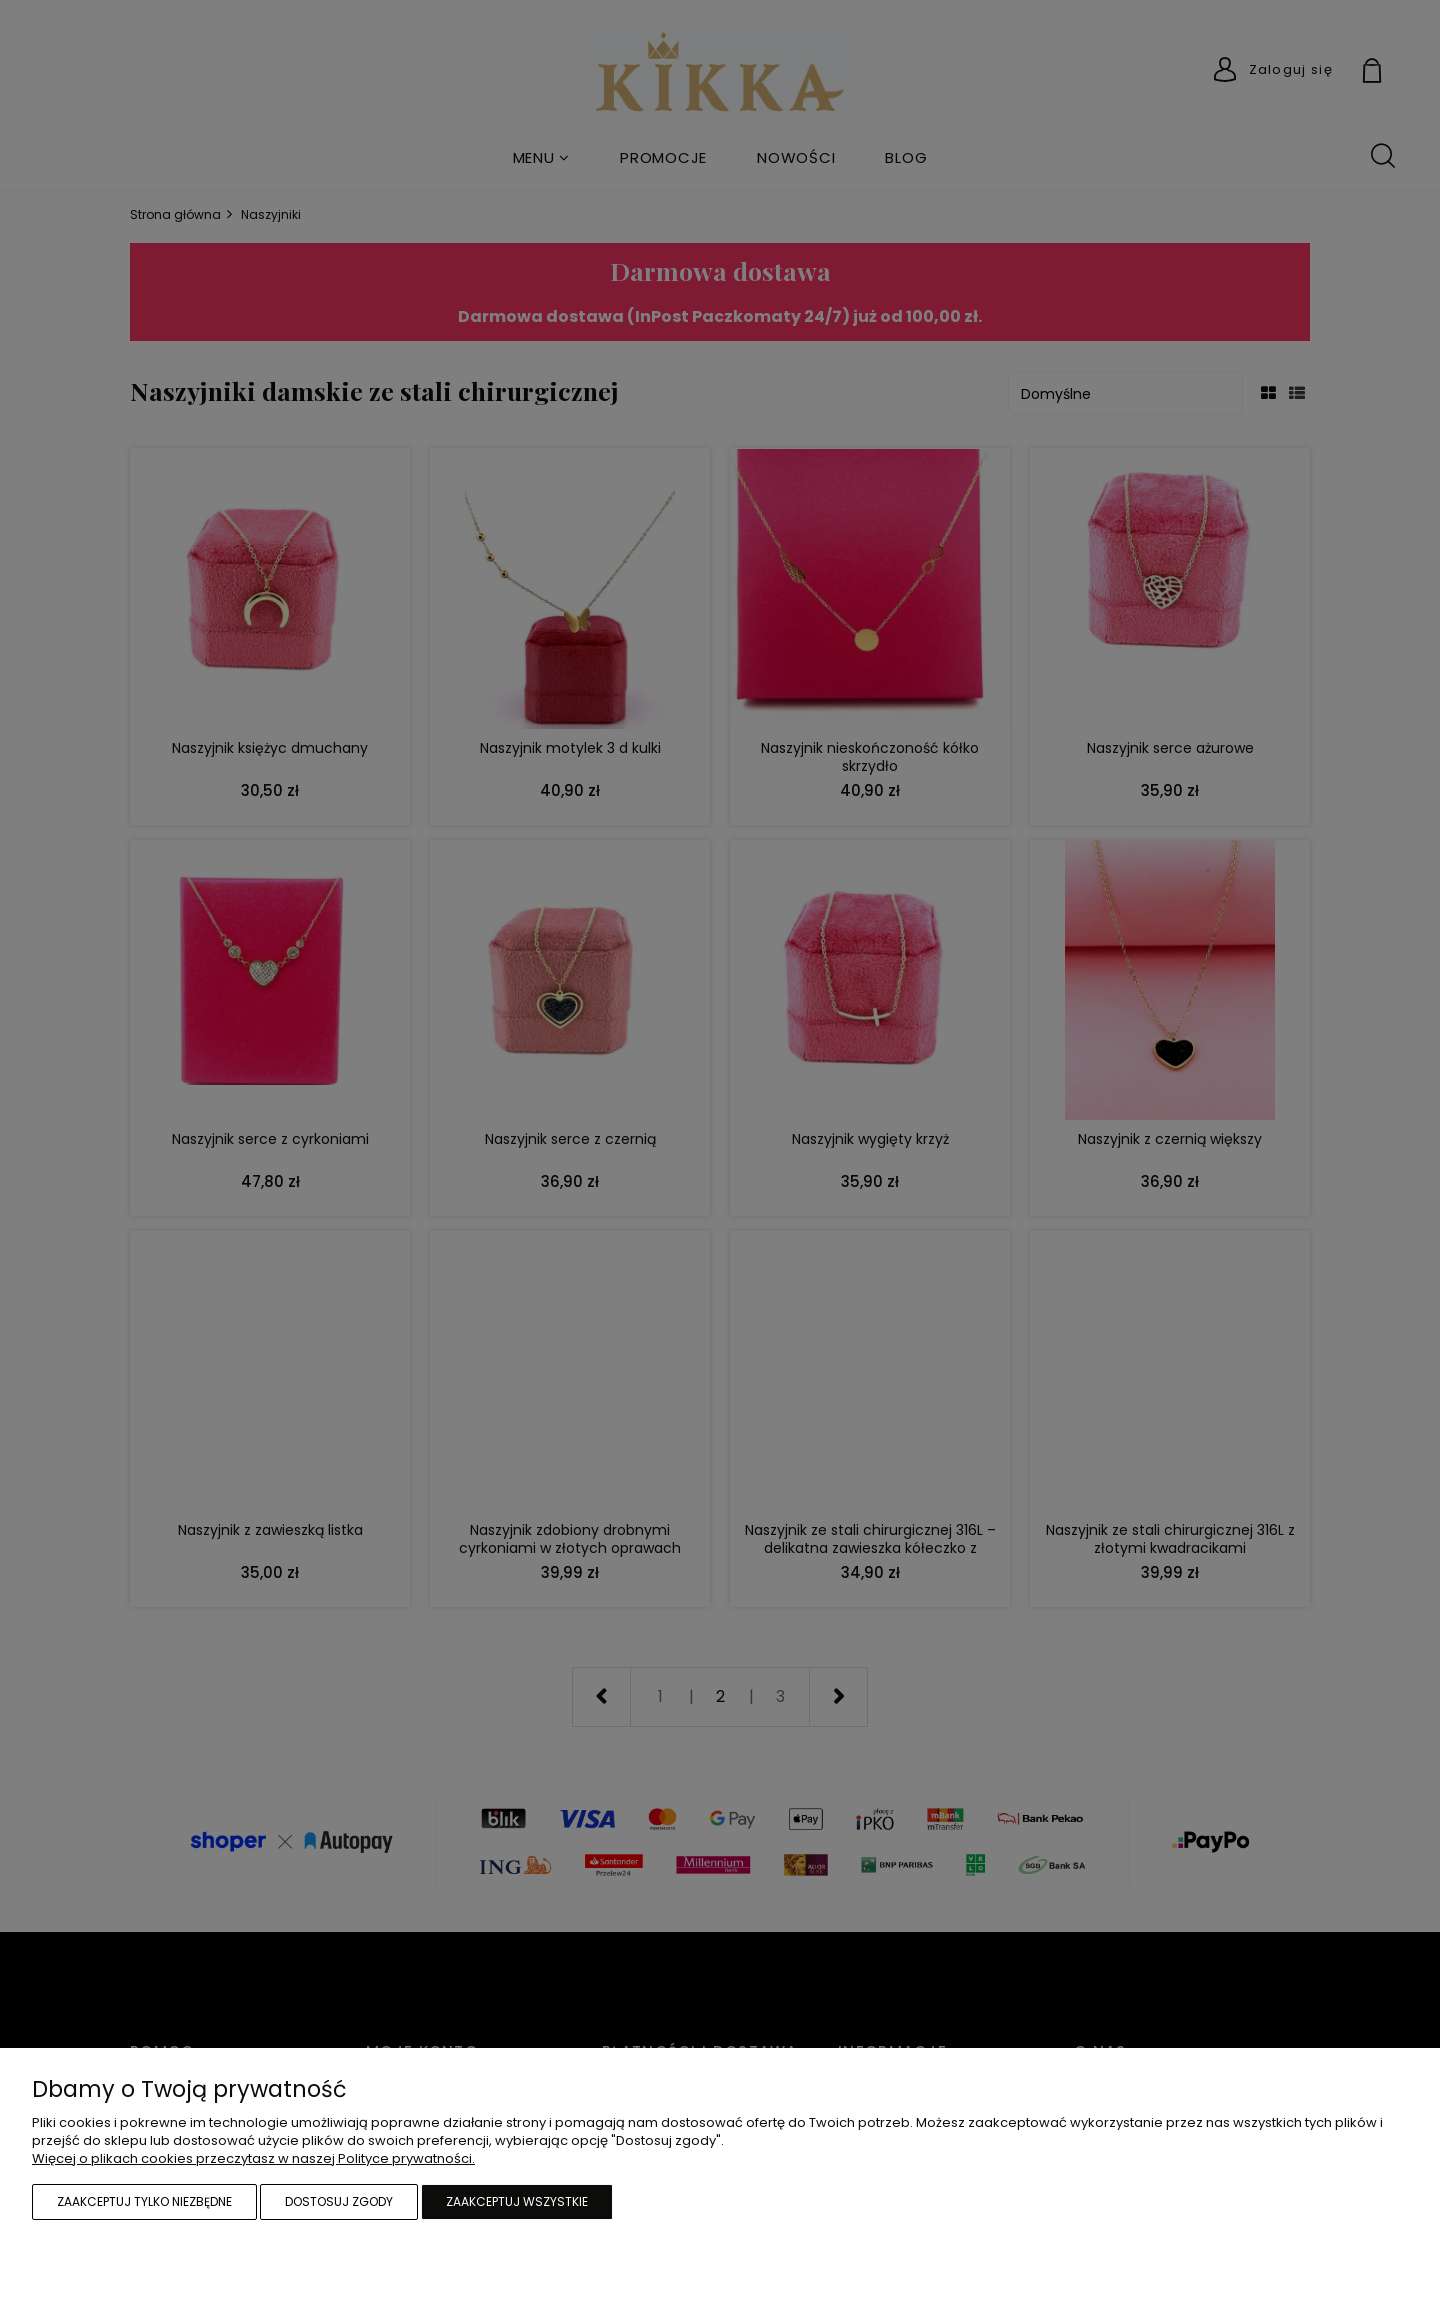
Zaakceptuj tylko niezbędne (144, 2201)
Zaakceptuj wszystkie (517, 2201)
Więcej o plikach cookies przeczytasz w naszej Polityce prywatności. (253, 2158)
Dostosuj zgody (339, 2201)
